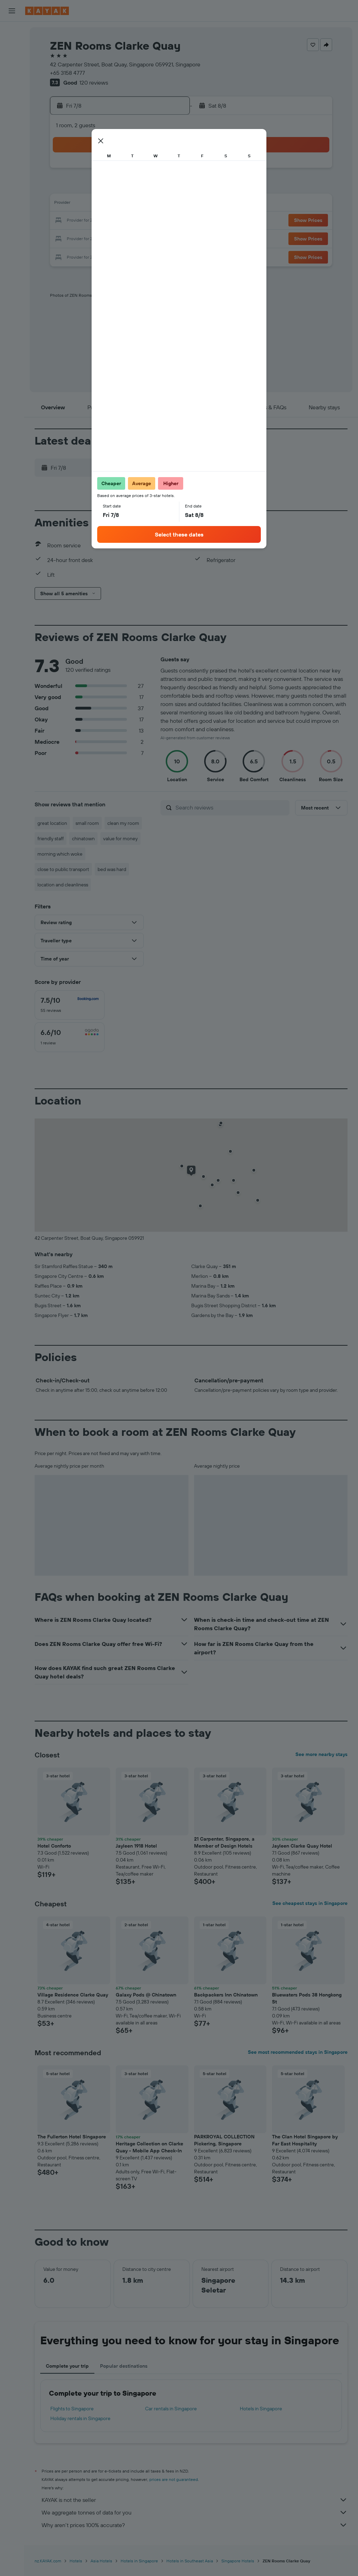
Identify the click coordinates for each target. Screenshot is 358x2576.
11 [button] (83, 204)
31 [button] (67, 254)
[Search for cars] (12, 62)
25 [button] (83, 237)
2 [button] (167, 170)
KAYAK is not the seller (195, 2500)
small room (87, 823)
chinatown (83, 838)
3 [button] (67, 187)
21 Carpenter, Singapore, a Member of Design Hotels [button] (224, 1842)
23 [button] (167, 220)
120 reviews (93, 82)
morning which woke (60, 854)
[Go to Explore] (12, 96)
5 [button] (100, 187)
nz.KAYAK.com (48, 2560)
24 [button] (67, 237)
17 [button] (66, 220)
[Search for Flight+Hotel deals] (12, 76)
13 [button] (117, 204)
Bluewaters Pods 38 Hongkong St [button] (307, 1998)
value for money (120, 838)
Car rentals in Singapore (171, 2408)
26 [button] (100, 237)
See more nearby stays (321, 1754)
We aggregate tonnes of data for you (195, 2512)
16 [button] (167, 204)
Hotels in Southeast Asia (189, 2560)
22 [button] (151, 220)
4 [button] (83, 187)
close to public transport (63, 869)
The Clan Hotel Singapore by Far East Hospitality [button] (305, 2140)
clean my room (123, 823)
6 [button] (117, 187)
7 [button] (134, 187)
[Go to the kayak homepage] (47, 11)
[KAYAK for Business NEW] (12, 125)
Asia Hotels (101, 2560)
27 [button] (117, 237)
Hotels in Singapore (261, 2408)
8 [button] (150, 187)
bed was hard (112, 869)
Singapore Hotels (237, 2560)
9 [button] (167, 187)
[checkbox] (70, 1005)
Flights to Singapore (72, 2408)
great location (52, 823)
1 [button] (151, 170)
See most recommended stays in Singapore (298, 2052)
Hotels (76, 2560)
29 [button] (151, 237)
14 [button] (134, 204)
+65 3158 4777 (67, 72)
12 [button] (100, 204)
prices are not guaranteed (173, 2479)
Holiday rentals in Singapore (80, 2418)
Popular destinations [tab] (124, 2366)
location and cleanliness (62, 885)
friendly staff (50, 838)
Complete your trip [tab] (67, 2366)
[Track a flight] (12, 111)
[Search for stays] (12, 47)
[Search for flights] (12, 32)
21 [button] (134, 220)
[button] (12, 11)
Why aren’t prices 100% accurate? (195, 2525)
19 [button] (100, 220)
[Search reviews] (230, 807)
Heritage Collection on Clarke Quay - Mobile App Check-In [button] (149, 2147)
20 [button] (117, 220)
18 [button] (83, 220)
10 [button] (67, 204)
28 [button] (134, 237)
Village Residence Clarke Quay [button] (72, 1995)
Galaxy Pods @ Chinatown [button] (146, 1995)
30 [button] (167, 237)
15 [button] (150, 204)
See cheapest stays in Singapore (310, 1903)
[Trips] (12, 145)
